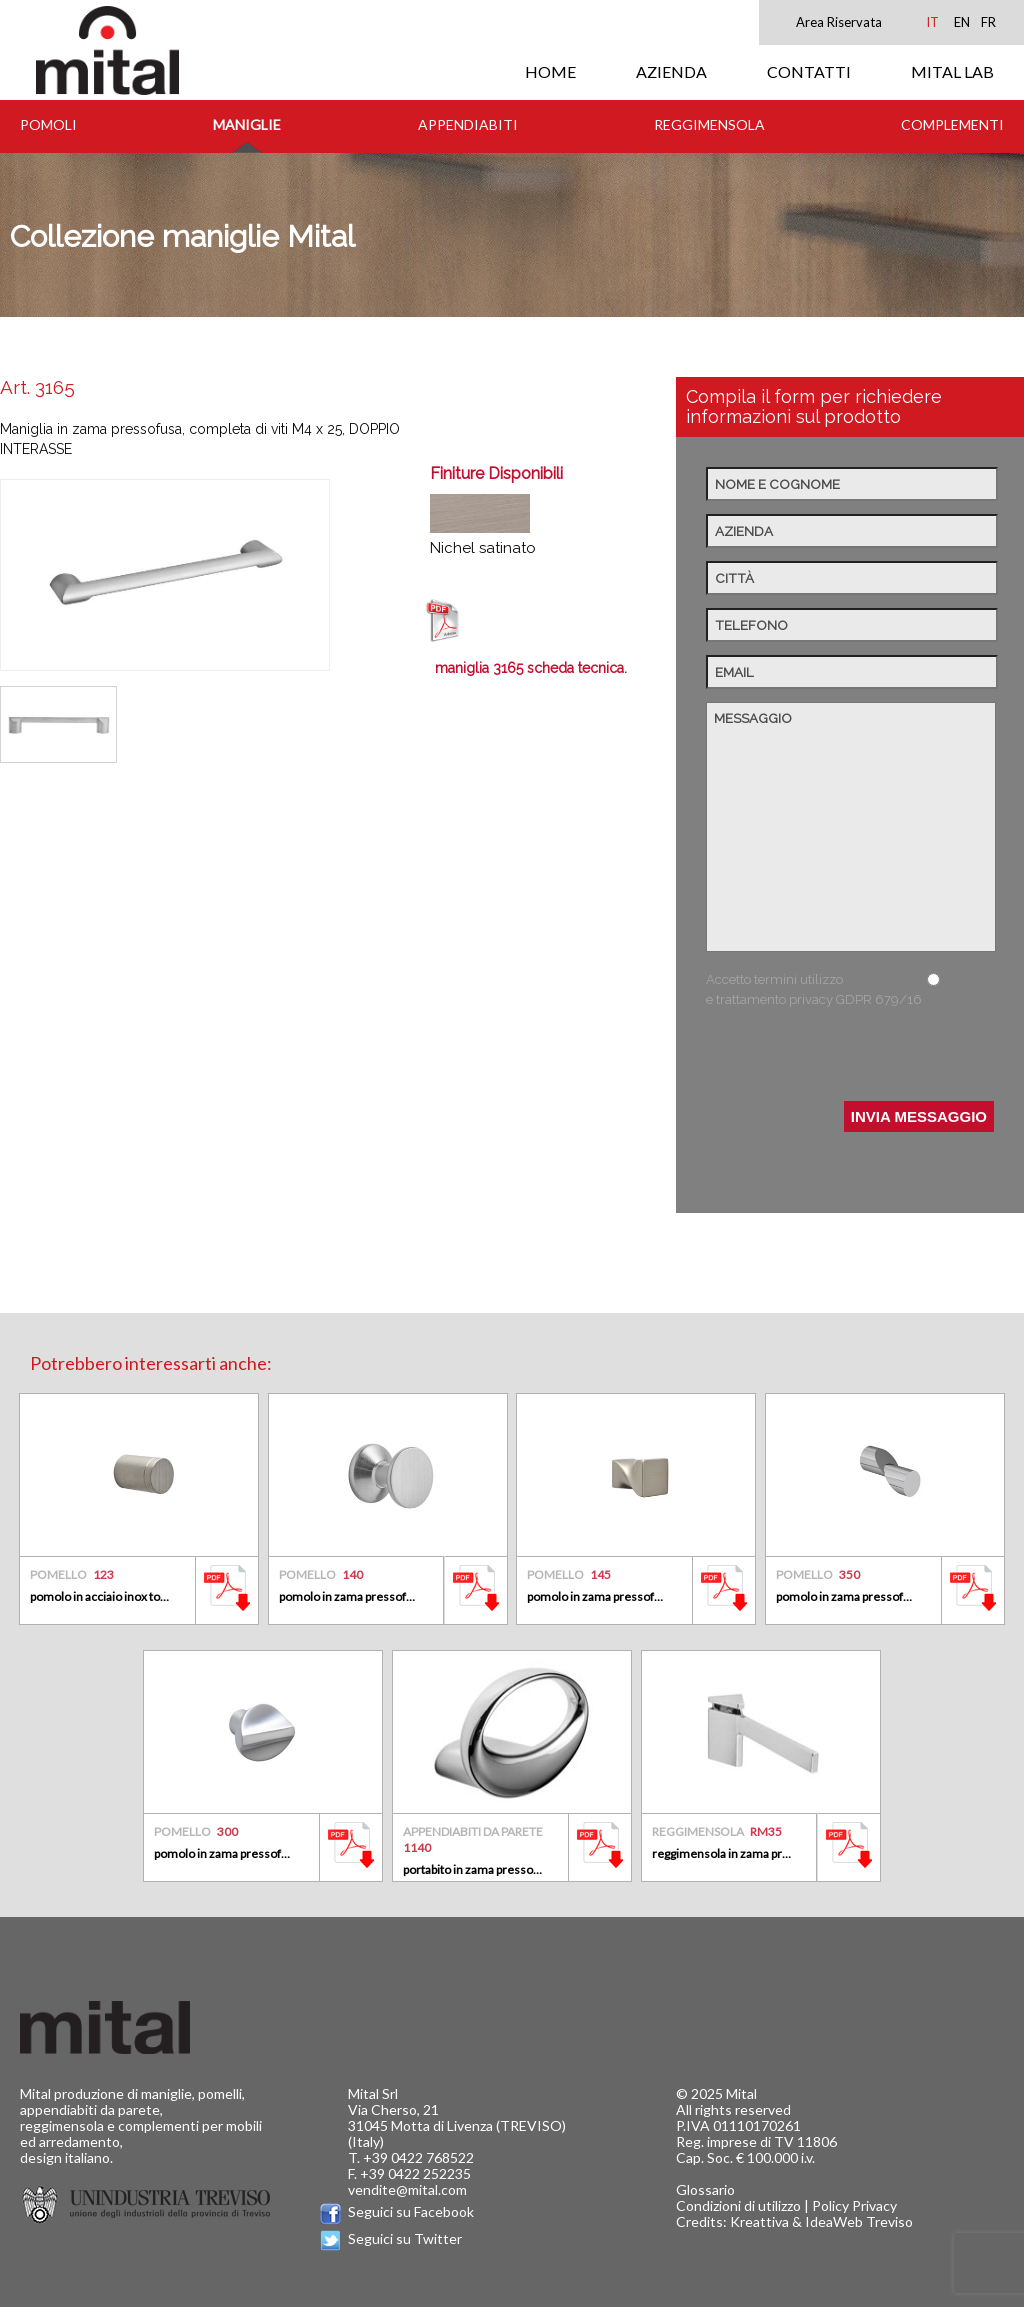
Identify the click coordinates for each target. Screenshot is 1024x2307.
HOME (550, 71)
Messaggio (851, 827)
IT (932, 22)
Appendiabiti (468, 124)
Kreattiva (759, 2221)
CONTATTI (809, 71)
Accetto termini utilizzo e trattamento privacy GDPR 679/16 (814, 989)
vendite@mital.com (407, 2189)
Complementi (952, 124)
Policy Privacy (854, 2205)
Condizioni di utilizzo (738, 2205)
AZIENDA (671, 71)
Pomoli (48, 124)
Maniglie (247, 124)
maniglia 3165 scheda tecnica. (531, 668)
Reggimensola (709, 124)
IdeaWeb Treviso (859, 2221)
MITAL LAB (952, 71)
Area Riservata (839, 22)
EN (962, 22)
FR (988, 22)
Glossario (705, 2189)
